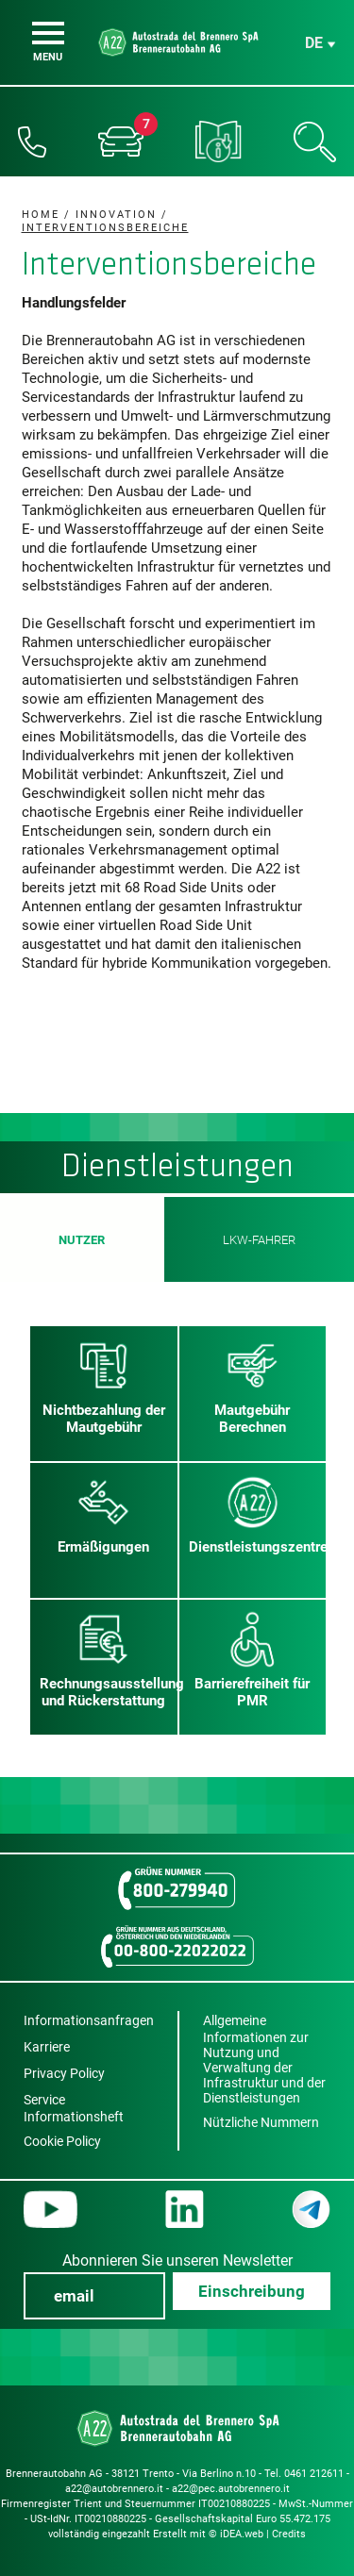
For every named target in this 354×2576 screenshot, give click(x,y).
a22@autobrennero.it (114, 2489)
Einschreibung (251, 2291)
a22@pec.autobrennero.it (231, 2489)
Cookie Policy (62, 2141)
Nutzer (82, 1239)
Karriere (47, 2046)
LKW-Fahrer (258, 1240)
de (314, 43)
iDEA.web (241, 2534)
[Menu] (48, 33)
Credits (289, 2534)
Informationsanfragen (89, 2020)
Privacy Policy (64, 2073)
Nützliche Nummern (261, 2122)
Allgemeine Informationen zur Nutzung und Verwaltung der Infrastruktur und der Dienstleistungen (264, 2059)
